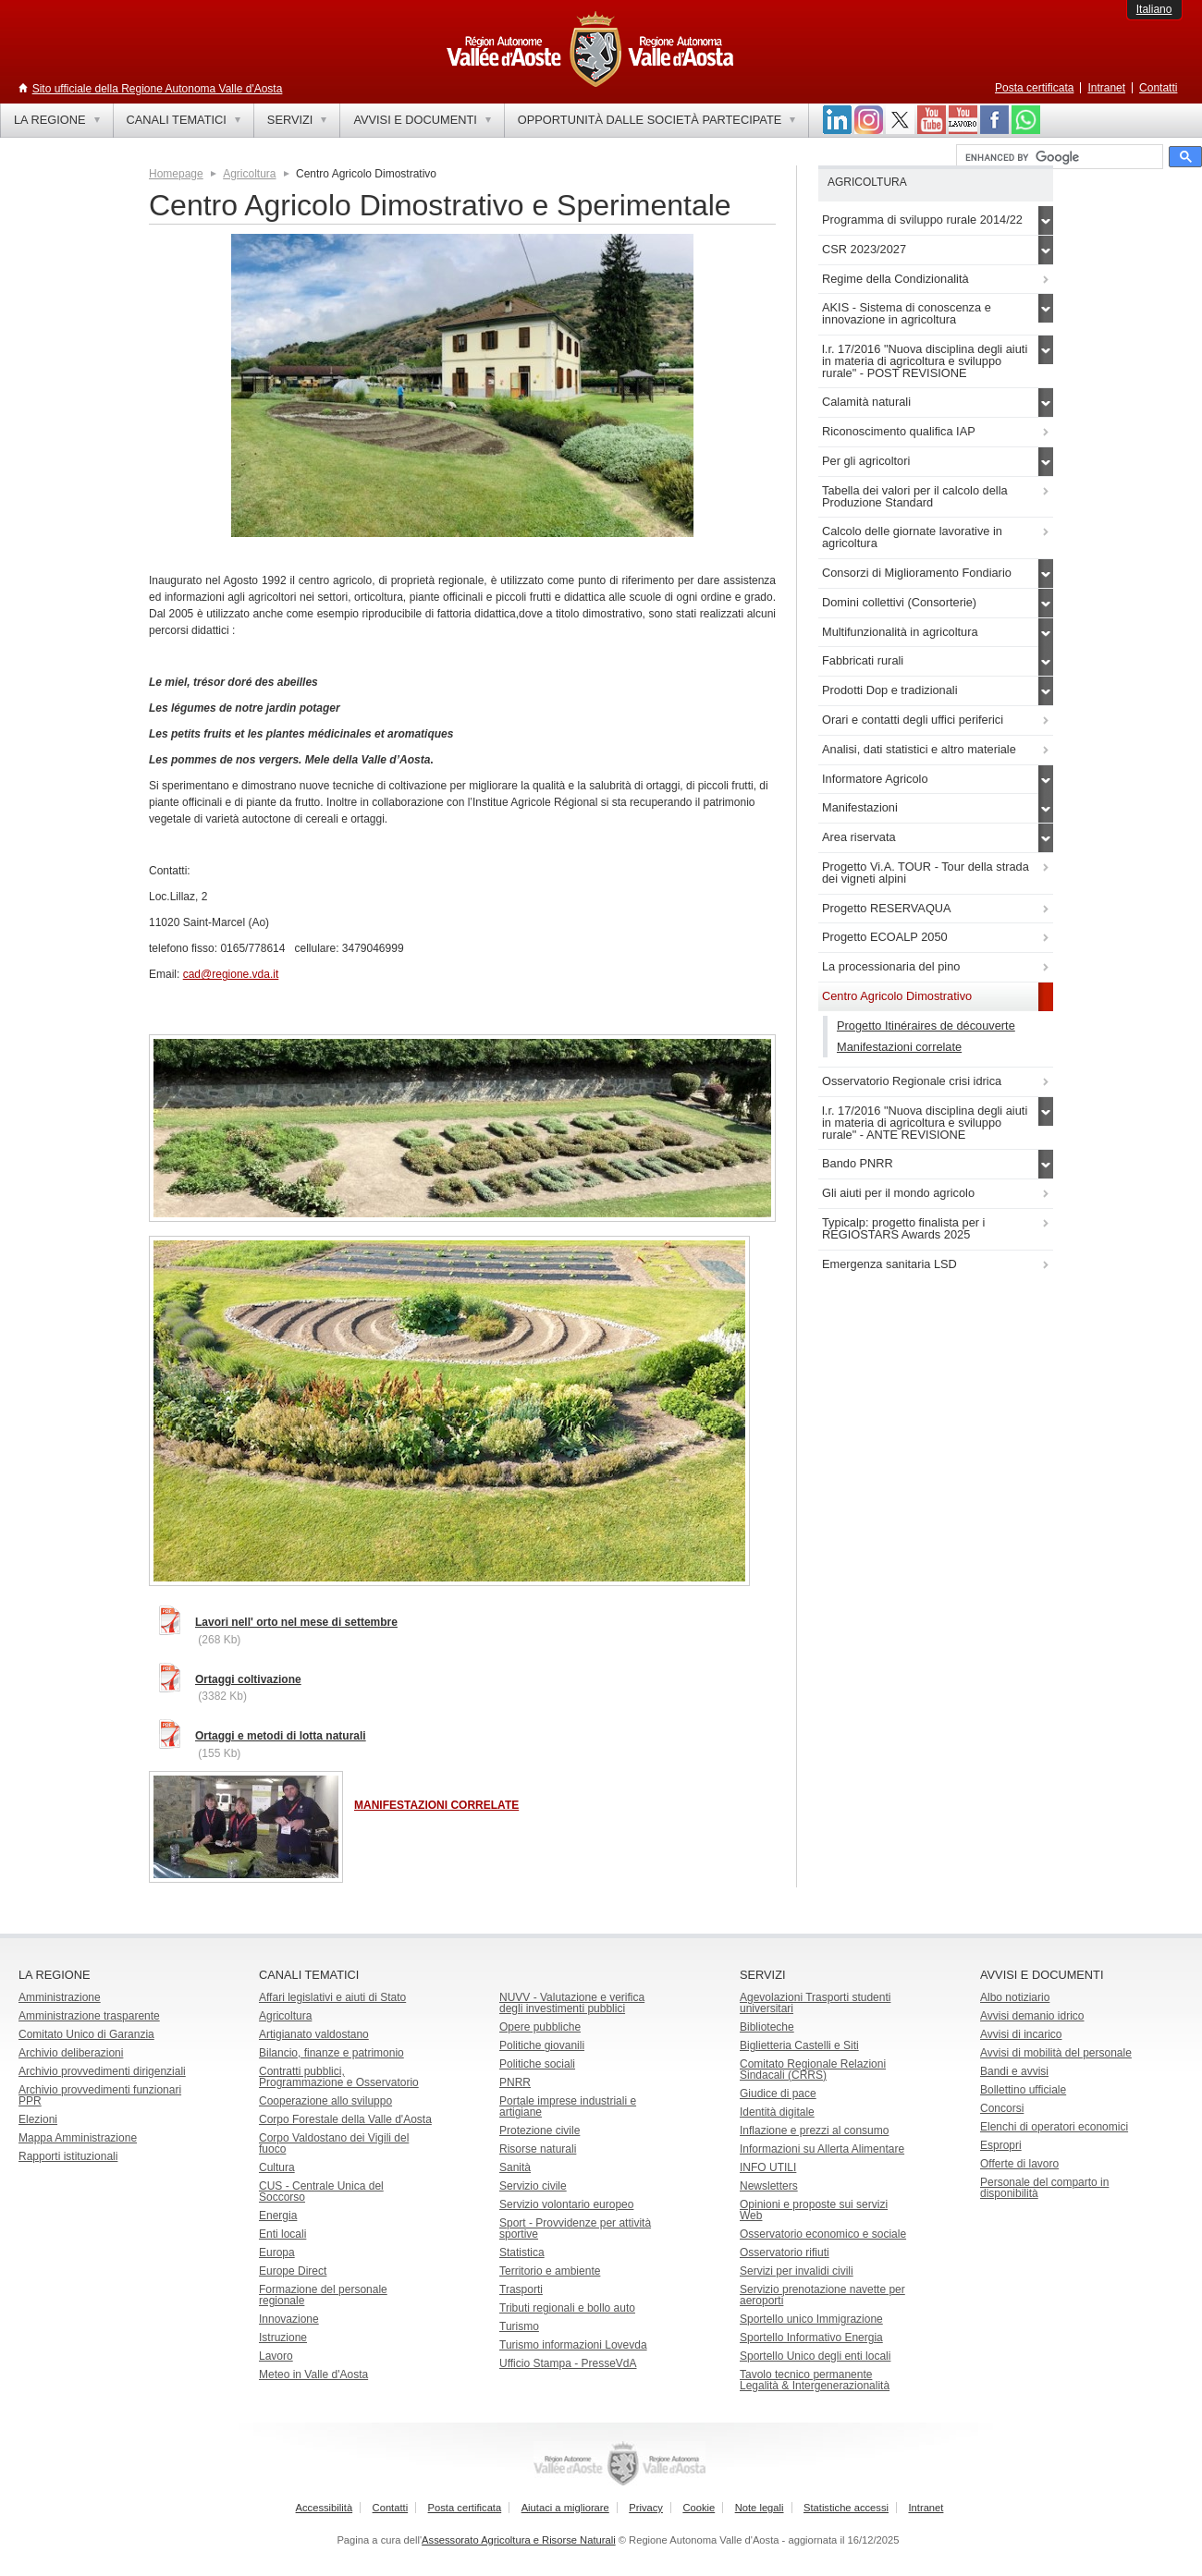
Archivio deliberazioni (70, 2052)
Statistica (522, 2252)
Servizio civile (533, 2185)
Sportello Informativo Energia (811, 2337)
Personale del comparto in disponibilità (1044, 2188)
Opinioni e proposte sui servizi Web (814, 2210)
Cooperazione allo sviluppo (325, 2100)
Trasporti (521, 2289)
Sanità (515, 2167)
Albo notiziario (1014, 1997)
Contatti (1158, 87)
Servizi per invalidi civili (796, 2271)
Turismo (519, 2326)
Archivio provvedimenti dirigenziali (102, 2071)
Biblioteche (767, 2027)
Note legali (759, 2507)
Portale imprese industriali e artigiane (567, 2106)
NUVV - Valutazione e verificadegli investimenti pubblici (571, 2003)
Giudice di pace (778, 2093)
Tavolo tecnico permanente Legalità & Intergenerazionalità (814, 2380)
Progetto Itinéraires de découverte (926, 1025)
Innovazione (289, 2319)
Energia (278, 2215)
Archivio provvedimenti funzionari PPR (99, 2095)
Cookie (698, 2507)
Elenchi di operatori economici (1054, 2126)
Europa (277, 2252)
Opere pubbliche (540, 2027)
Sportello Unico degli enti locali (815, 2356)
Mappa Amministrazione (77, 2137)
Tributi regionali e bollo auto (567, 2307)
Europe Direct (292, 2271)
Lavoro (276, 2356)
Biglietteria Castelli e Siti (799, 2045)
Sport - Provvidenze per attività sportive (575, 2228)
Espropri (1001, 2145)
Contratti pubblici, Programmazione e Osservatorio (339, 2077)
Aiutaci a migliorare (565, 2507)
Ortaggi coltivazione (248, 1679)
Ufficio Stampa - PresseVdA (568, 2363)
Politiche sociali (537, 2063)
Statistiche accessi (846, 2507)
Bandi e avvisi (1014, 2071)
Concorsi (1002, 2108)
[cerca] (1057, 157)
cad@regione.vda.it (231, 974)
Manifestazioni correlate (899, 1047)
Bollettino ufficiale (1023, 2089)
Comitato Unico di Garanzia (86, 2034)
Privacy (646, 2507)
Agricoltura (249, 173)
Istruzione (283, 2337)
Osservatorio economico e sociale (823, 2234)
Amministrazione (59, 1997)
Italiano (1154, 9)
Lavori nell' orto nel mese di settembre (296, 1622)
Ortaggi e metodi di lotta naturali (280, 1735)
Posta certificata (1034, 87)
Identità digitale (777, 2112)
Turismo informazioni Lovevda (573, 2344)
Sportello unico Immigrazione (811, 2319)
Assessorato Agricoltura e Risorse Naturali (519, 2539)
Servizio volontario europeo (566, 2204)
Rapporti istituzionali (67, 2156)
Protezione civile (539, 2130)
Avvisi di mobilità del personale (1056, 2052)
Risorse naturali (537, 2149)
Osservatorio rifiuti (784, 2252)
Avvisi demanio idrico (1032, 2015)
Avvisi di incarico (1020, 2034)
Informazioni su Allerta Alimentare (822, 2149)
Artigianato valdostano (314, 2034)
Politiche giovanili (541, 2045)
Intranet (1106, 87)
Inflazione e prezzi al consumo (814, 2130)
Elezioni (37, 2119)
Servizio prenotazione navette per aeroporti (822, 2295)
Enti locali (282, 2234)
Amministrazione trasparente (89, 2015)
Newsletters (769, 2185)
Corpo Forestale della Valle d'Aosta (345, 2119)
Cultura (277, 2167)
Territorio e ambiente (549, 2271)
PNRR (515, 2082)
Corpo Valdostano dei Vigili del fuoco (334, 2143)
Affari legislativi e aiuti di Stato (332, 1997)
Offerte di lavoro (1019, 2163)
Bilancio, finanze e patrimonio (331, 2052)
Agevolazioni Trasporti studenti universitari (815, 2003)
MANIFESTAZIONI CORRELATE (436, 1805)
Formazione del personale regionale (323, 2295)
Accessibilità (324, 2507)
